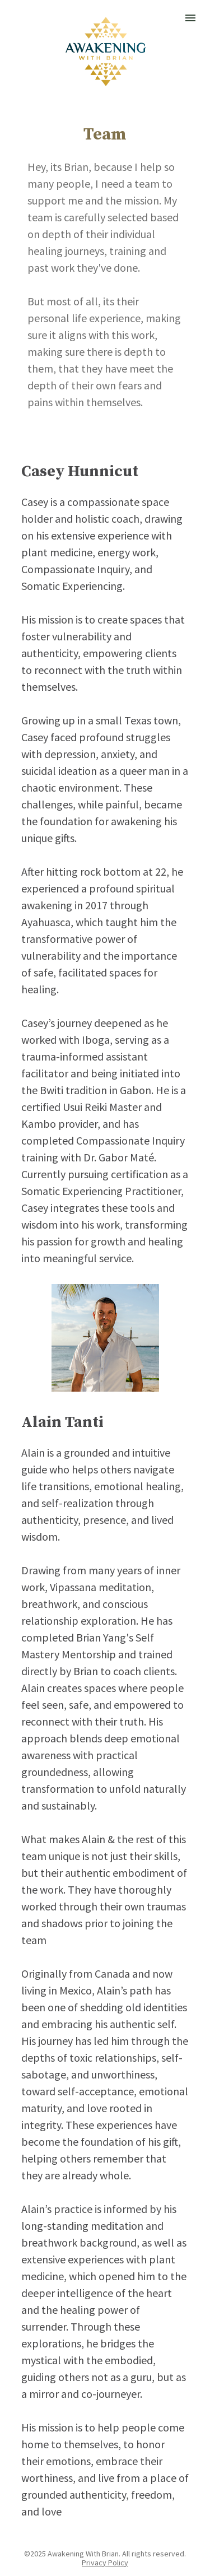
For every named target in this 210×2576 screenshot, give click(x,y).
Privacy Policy (105, 2563)
